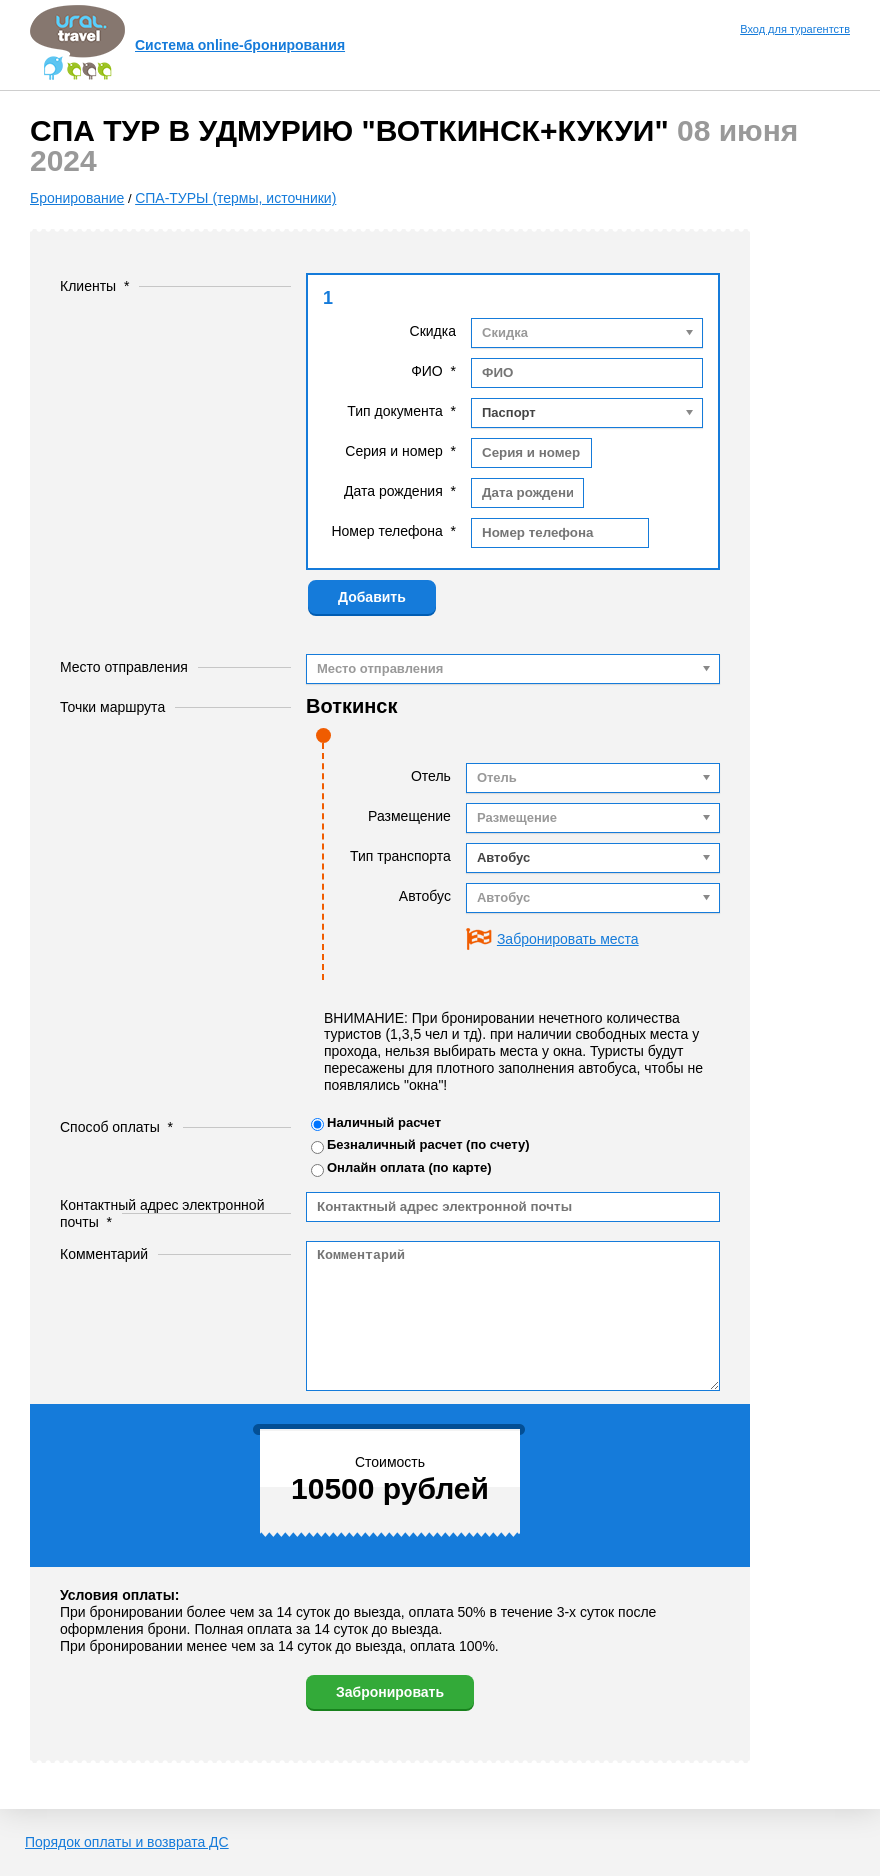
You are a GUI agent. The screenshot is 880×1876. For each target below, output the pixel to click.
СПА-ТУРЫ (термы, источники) (235, 198)
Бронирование (77, 198)
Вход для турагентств (795, 29)
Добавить (372, 597)
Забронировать (390, 1692)
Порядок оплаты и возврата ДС (127, 1842)
